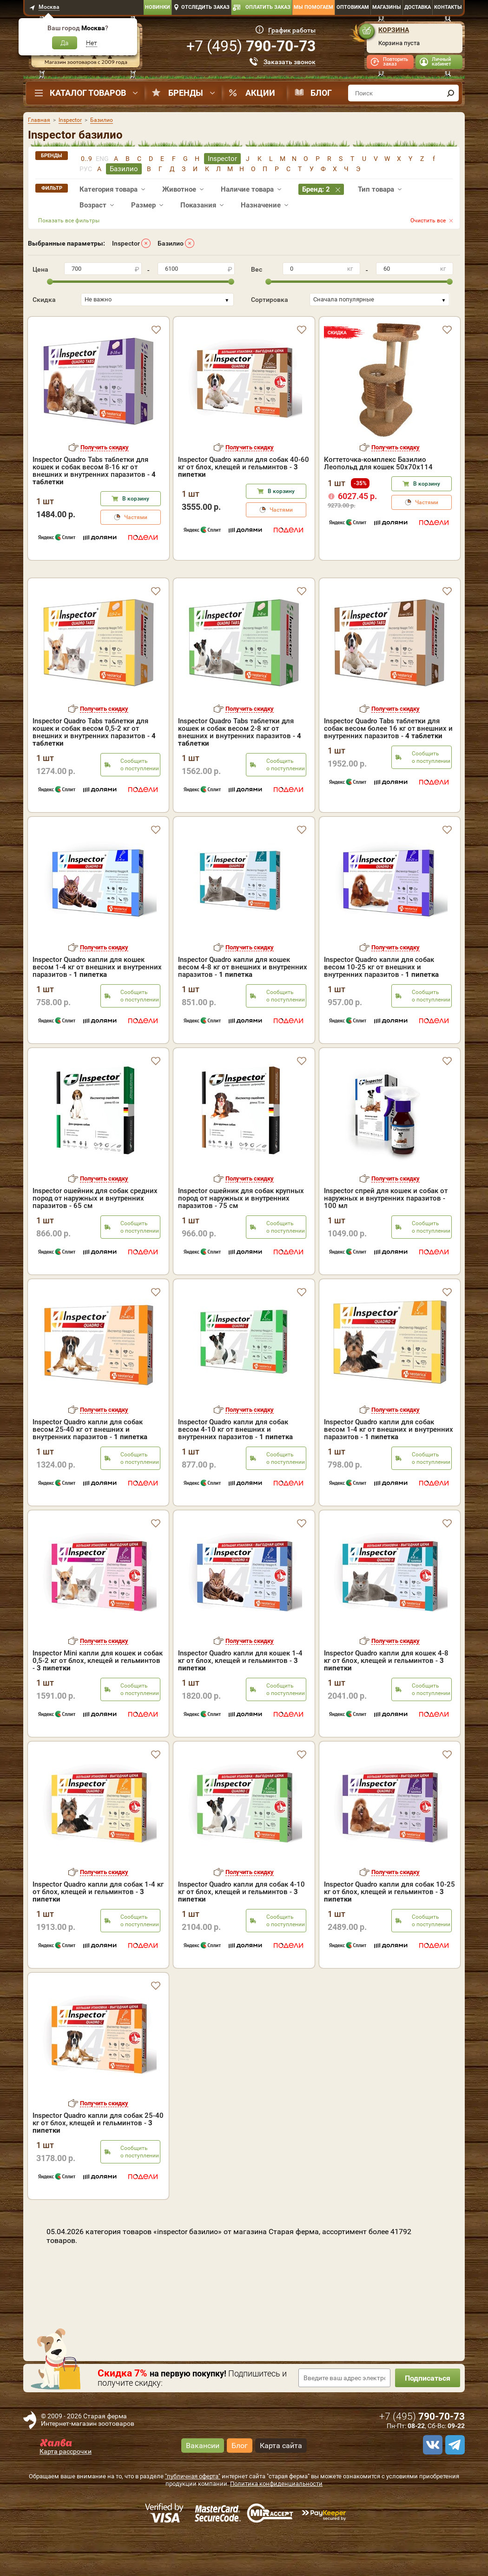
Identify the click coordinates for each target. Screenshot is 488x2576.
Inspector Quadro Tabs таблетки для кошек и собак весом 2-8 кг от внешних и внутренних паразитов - (239, 772)
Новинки (157, 7)
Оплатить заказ (267, 7)
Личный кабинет (441, 61)
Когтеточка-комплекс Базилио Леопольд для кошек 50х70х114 (378, 463)
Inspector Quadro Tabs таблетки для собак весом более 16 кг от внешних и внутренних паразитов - (388, 768)
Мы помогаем (313, 7)
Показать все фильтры (68, 220)
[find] (450, 93)
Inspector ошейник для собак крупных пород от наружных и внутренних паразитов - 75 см (241, 1238)
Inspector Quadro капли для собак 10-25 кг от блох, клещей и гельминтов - (389, 1932)
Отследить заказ (205, 7)
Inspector (126, 243)
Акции (260, 93)
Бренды (185, 93)
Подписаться (427, 2418)
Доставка (417, 7)
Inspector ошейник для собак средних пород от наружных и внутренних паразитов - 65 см (95, 1238)
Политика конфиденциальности (276, 2523)
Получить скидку (104, 447)
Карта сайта (281, 2485)
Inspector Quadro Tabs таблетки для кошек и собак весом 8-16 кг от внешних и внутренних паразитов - (94, 471)
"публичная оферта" (192, 2516)
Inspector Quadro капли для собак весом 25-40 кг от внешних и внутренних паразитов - (90, 1469)
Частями (135, 517)
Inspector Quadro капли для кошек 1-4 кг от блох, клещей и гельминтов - (240, 1700)
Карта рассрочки (66, 2491)
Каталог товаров (88, 93)
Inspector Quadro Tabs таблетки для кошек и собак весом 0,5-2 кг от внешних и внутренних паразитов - (94, 772)
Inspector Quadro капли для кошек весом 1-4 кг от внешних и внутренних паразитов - (97, 1007)
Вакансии (202, 2485)
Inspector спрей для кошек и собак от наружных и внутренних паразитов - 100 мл (386, 1238)
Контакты (448, 7)
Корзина (393, 29)
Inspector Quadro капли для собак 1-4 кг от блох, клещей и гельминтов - (98, 1932)
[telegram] (453, 2485)
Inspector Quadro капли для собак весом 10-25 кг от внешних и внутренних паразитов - (381, 1007)
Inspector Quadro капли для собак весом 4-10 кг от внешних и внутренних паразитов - (235, 1469)
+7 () (251, 46)
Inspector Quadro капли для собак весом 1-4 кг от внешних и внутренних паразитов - (388, 1469)
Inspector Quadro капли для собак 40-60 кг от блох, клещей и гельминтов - (243, 467)
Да (64, 43)
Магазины (386, 7)
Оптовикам (352, 7)
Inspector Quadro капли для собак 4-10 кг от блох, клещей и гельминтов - (241, 1932)
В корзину (135, 498)
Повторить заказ (395, 61)
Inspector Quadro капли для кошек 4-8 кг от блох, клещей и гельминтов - (386, 1700)
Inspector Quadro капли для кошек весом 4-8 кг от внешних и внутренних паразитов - (242, 1007)
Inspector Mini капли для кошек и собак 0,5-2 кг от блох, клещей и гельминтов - (98, 1700)
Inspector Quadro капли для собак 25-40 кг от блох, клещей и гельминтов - (98, 2163)
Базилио (171, 243)
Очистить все (428, 220)
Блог (321, 93)
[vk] (431, 2485)
